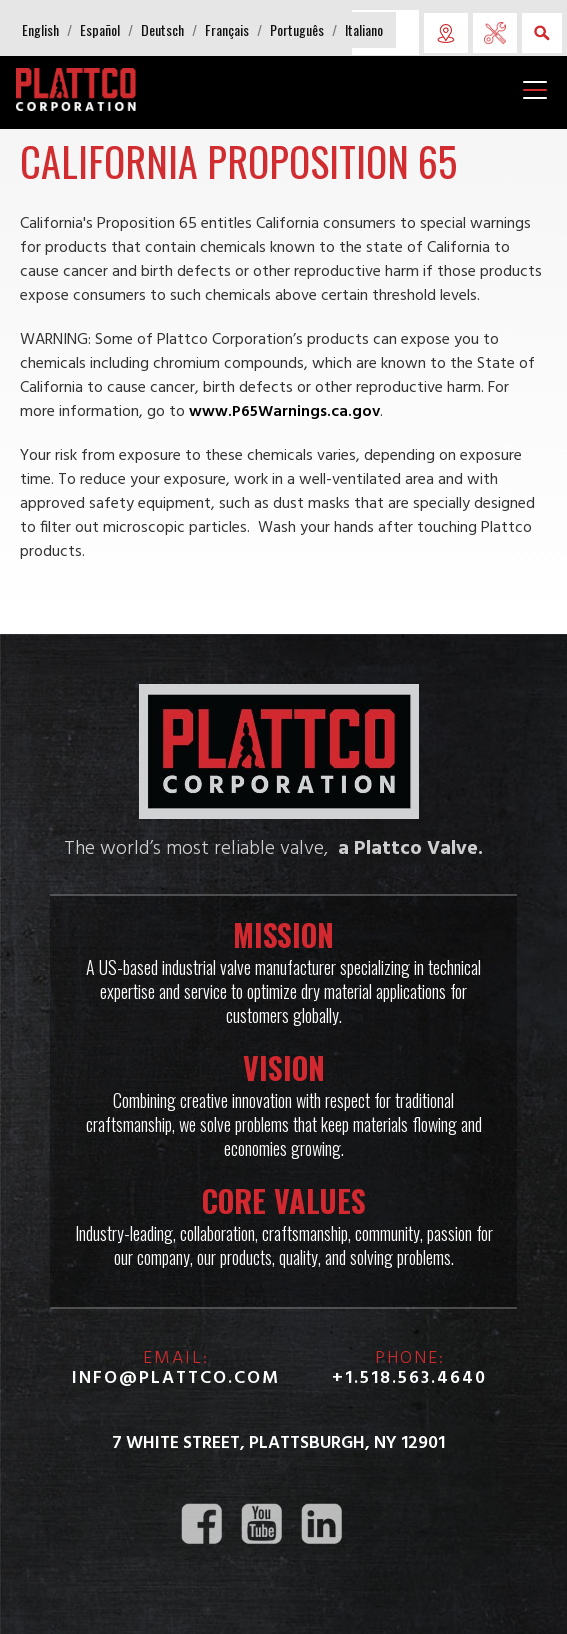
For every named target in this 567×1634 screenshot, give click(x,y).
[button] (40, 30)
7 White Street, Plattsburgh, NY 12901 (278, 1443)
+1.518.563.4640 (409, 1378)
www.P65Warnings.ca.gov (284, 412)
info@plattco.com (176, 1378)
